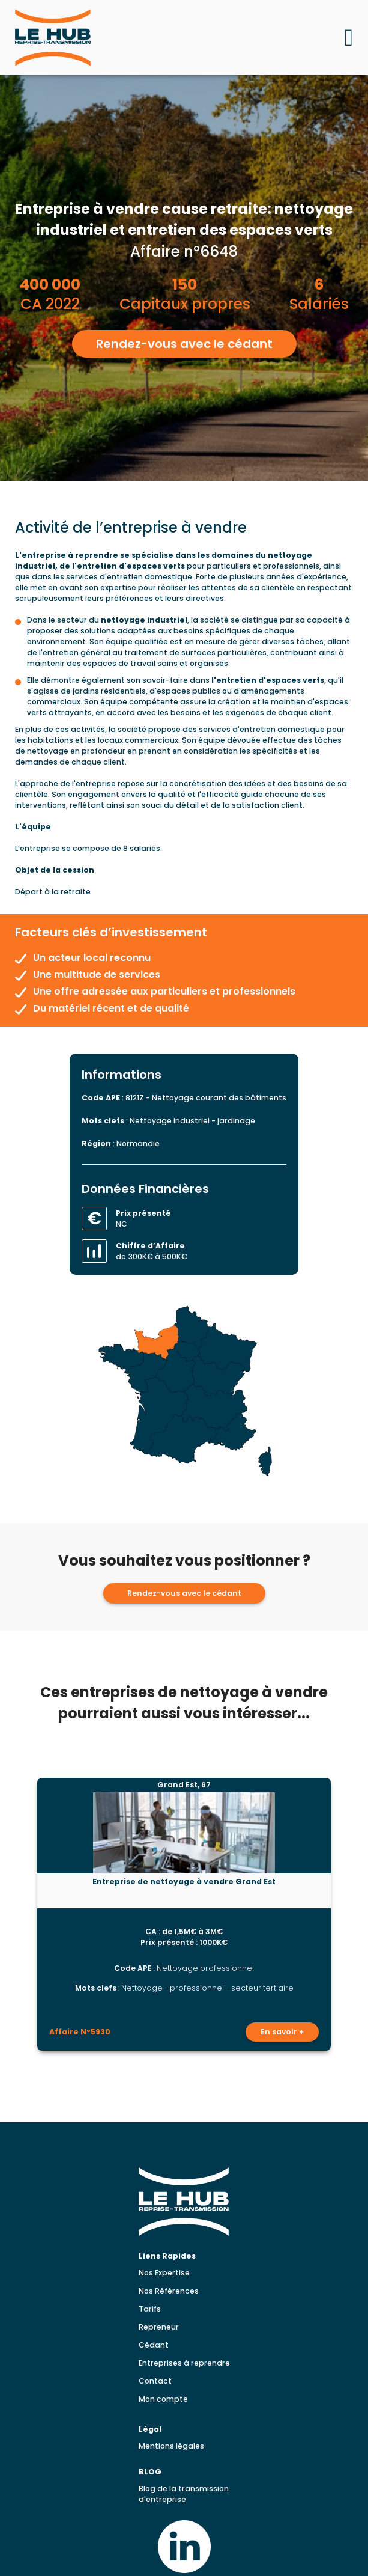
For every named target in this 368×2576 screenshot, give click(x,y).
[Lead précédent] (23, 1914)
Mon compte (163, 2399)
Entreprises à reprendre (184, 2363)
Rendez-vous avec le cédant (184, 343)
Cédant (154, 2345)
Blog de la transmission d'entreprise (184, 2493)
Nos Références (169, 2291)
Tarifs (150, 2309)
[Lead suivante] (344, 1914)
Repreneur (159, 2327)
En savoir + (282, 2032)
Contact (155, 2381)
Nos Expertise (164, 2273)
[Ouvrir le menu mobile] (348, 37)
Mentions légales (171, 2446)
